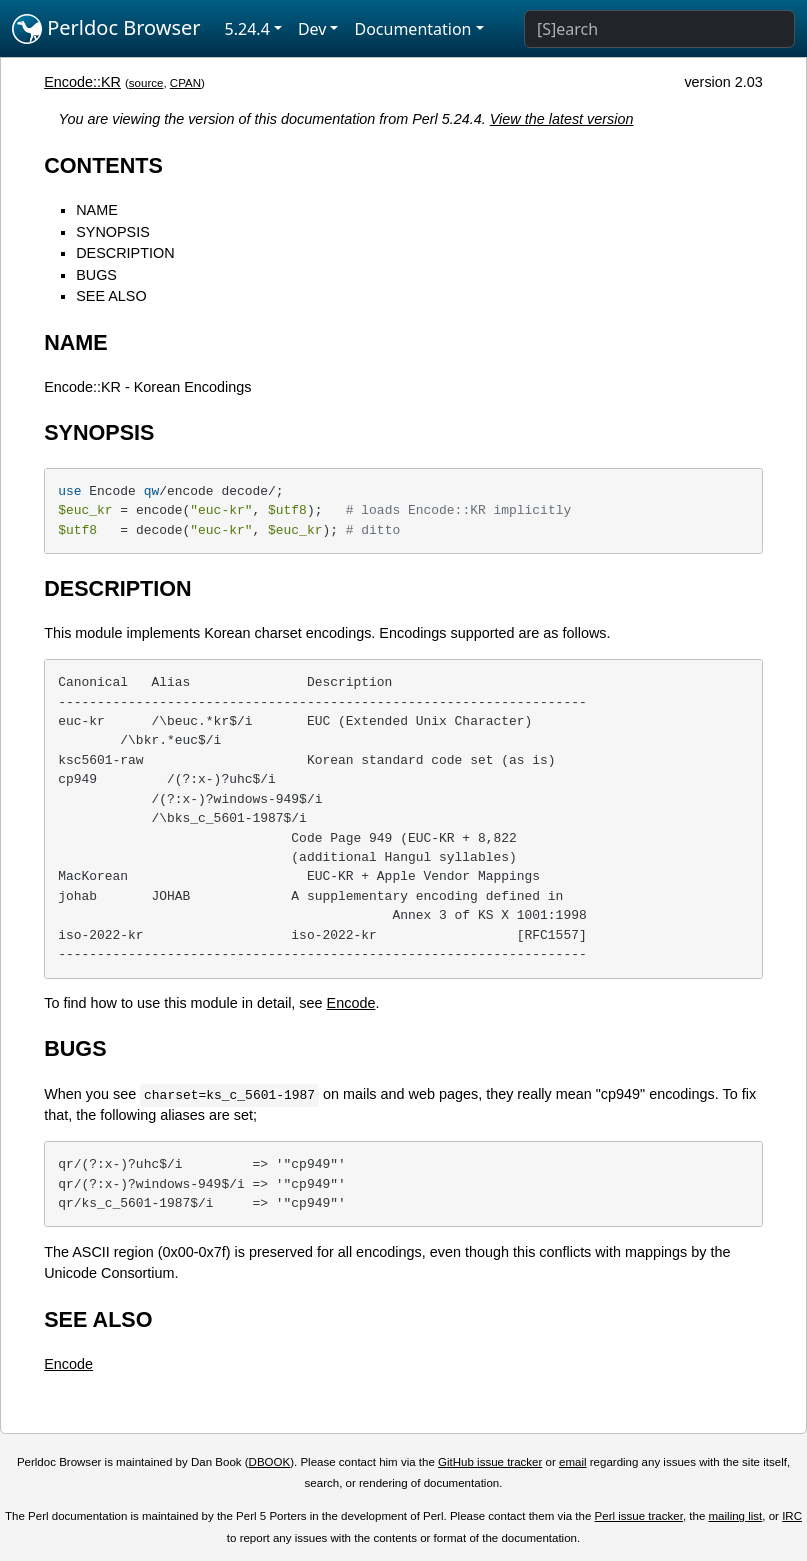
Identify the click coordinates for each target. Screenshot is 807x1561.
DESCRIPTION (125, 253)
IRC (792, 1516)
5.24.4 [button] (247, 29)
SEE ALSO (111, 296)
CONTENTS (103, 165)
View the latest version (562, 119)
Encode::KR (82, 82)
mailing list (736, 1516)
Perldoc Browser (106, 29)
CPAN (185, 83)
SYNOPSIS (113, 232)
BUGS (96, 275)
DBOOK (270, 1462)
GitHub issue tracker (490, 1462)
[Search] (659, 29)
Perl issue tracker (639, 1516)
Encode (351, 1003)
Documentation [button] (412, 29)
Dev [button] (312, 29)
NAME (97, 210)
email (573, 1462)
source (146, 83)
